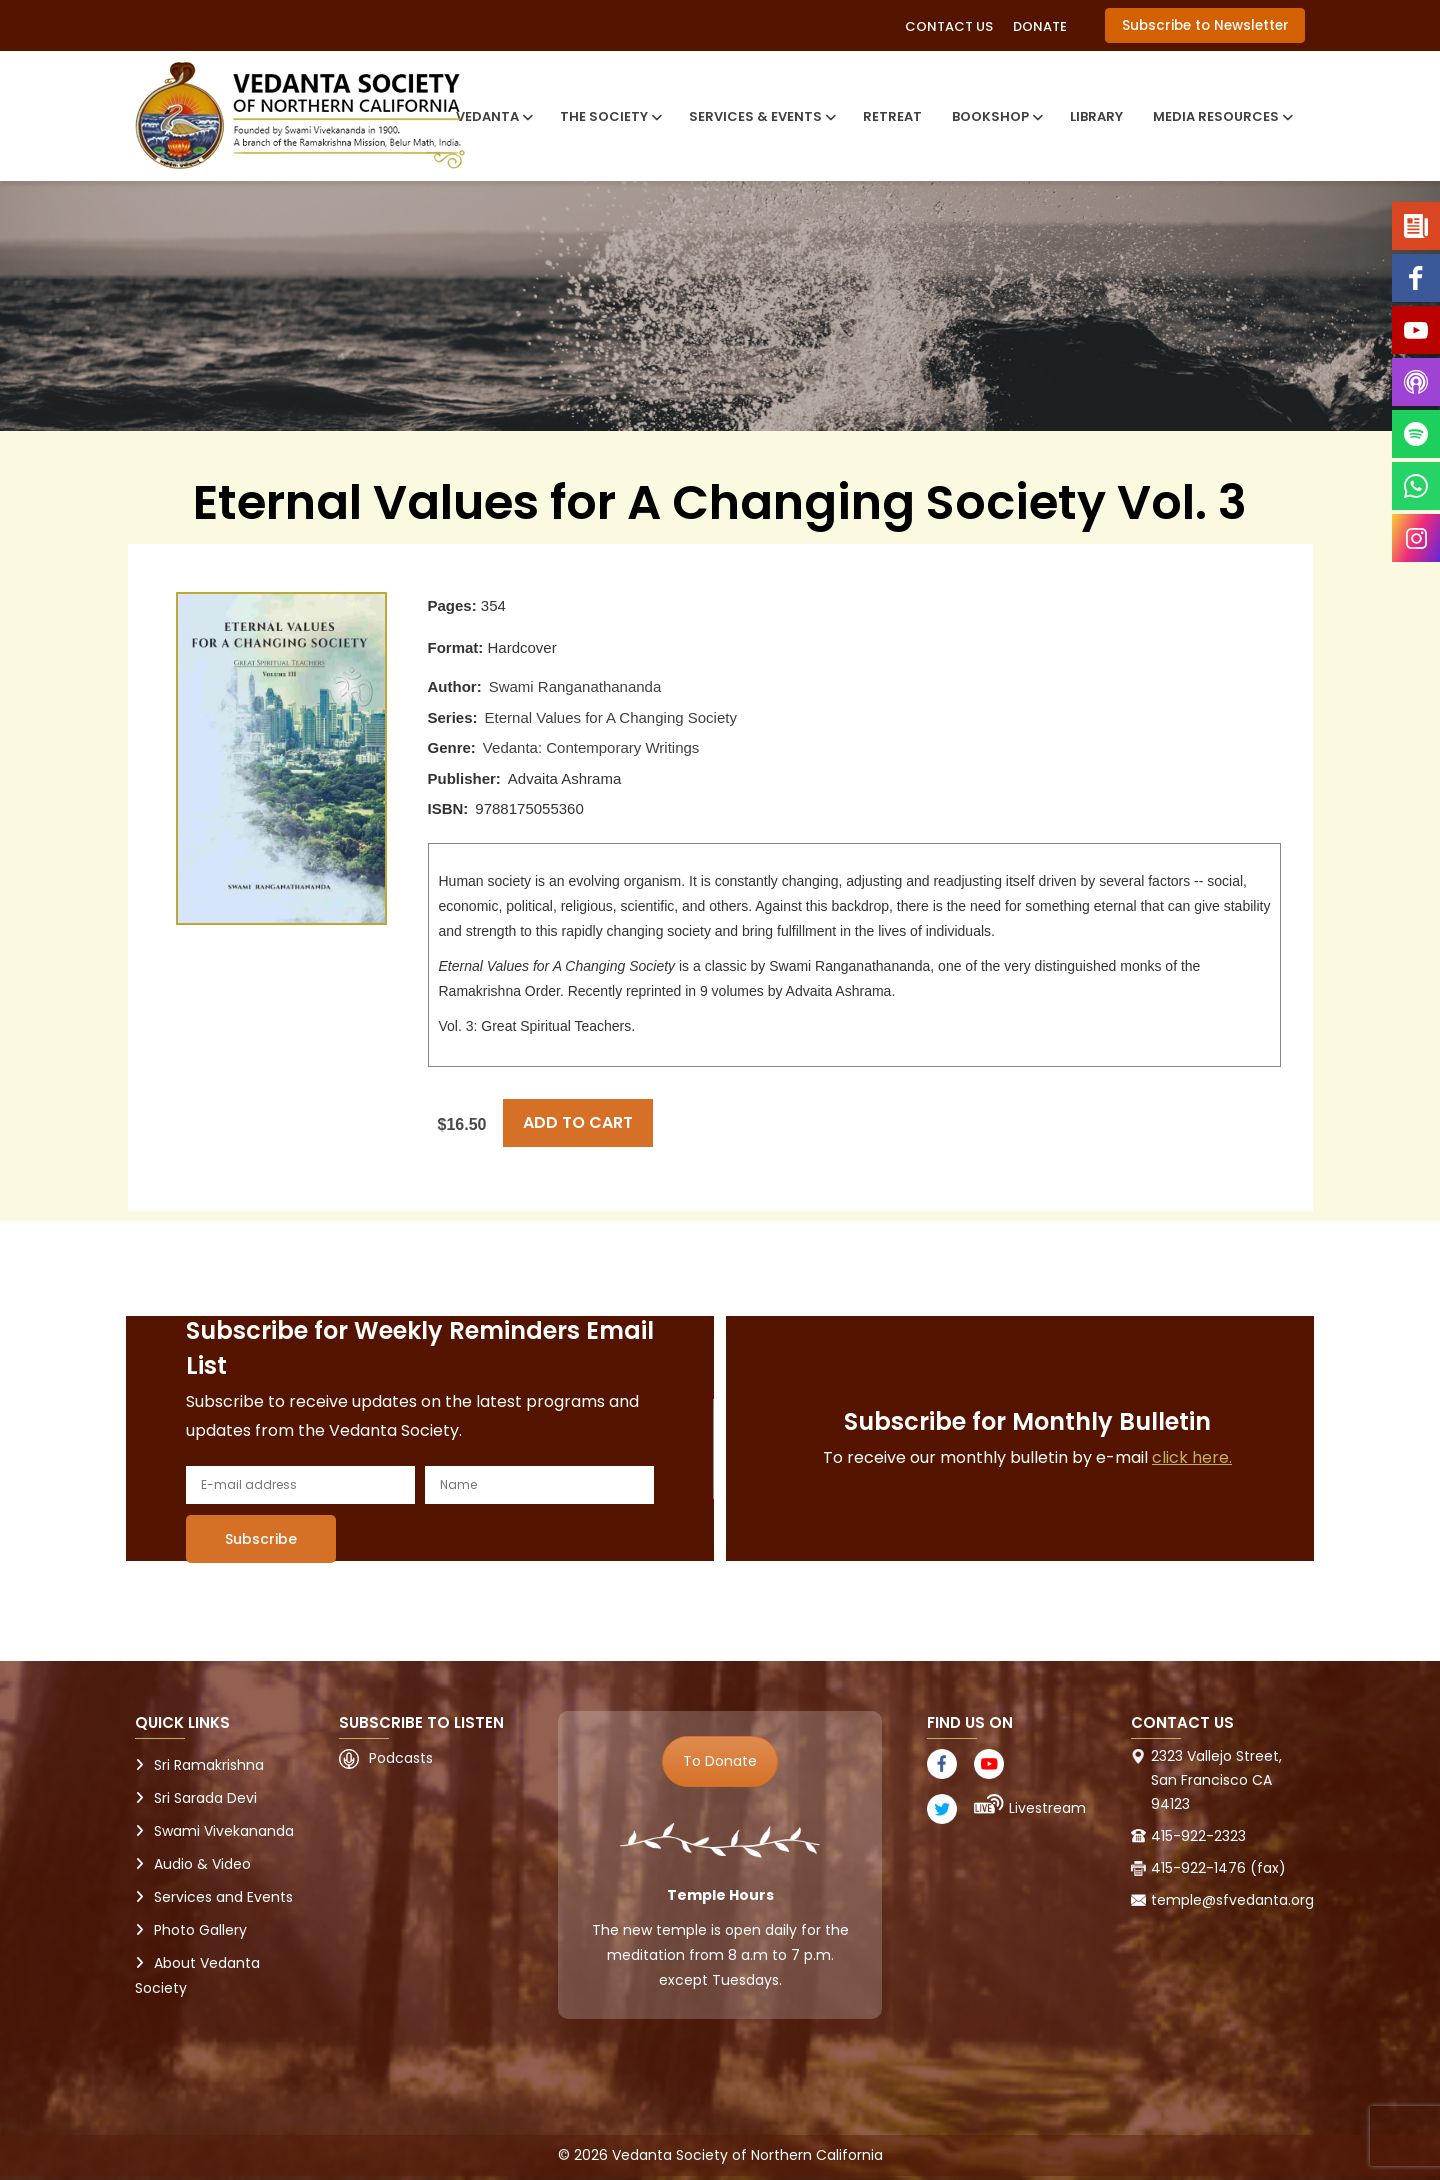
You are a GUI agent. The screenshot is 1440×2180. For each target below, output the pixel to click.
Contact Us (949, 26)
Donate (1040, 26)
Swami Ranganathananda (575, 686)
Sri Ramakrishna (209, 1765)
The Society (609, 116)
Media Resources (1221, 116)
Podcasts (401, 1758)
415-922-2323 (1198, 1836)
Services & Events (761, 116)
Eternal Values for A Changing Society (611, 717)
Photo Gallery (200, 1930)
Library (1096, 116)
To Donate (720, 1761)
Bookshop (996, 116)
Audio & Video (202, 1864)
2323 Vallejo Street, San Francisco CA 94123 (1216, 1780)
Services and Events (223, 1897)
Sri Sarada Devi (205, 1798)
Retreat (892, 116)
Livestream (1047, 1808)
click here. (1192, 1457)
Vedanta (493, 116)
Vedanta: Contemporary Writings (591, 747)
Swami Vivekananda (224, 1831)
